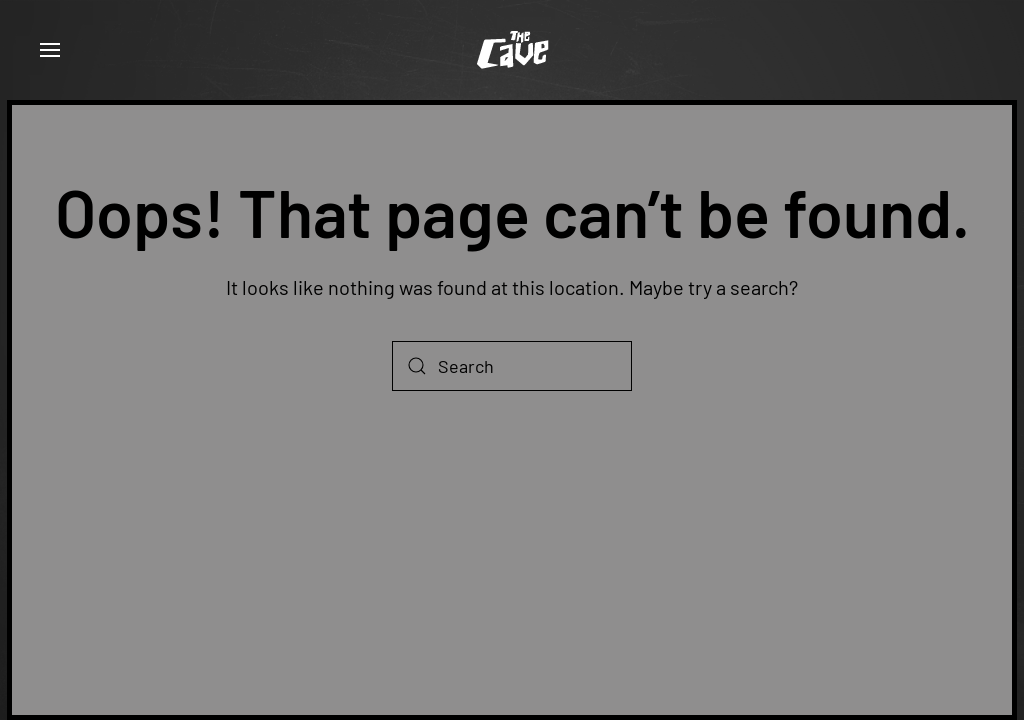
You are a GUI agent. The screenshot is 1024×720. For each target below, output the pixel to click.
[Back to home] (512, 50)
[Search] (512, 366)
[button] (50, 50)
